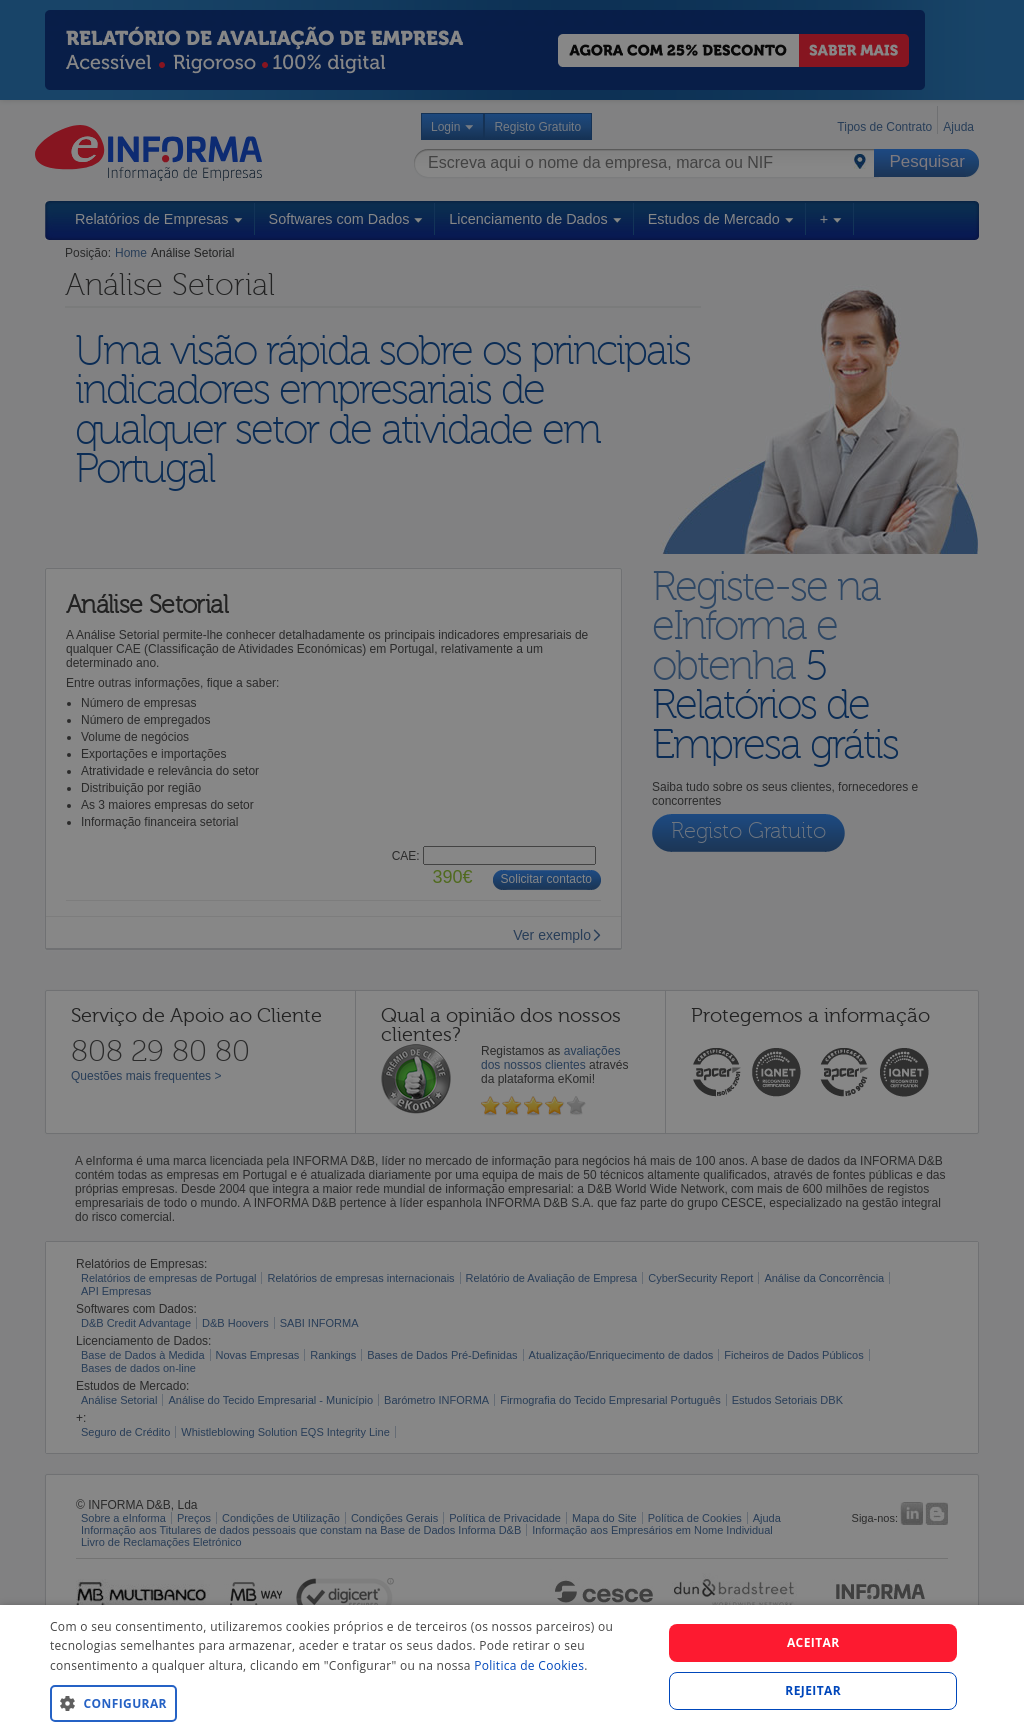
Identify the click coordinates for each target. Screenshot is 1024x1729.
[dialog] (512, 1667)
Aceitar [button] (813, 1642)
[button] (347, 1702)
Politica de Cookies (529, 1665)
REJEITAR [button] (813, 1690)
